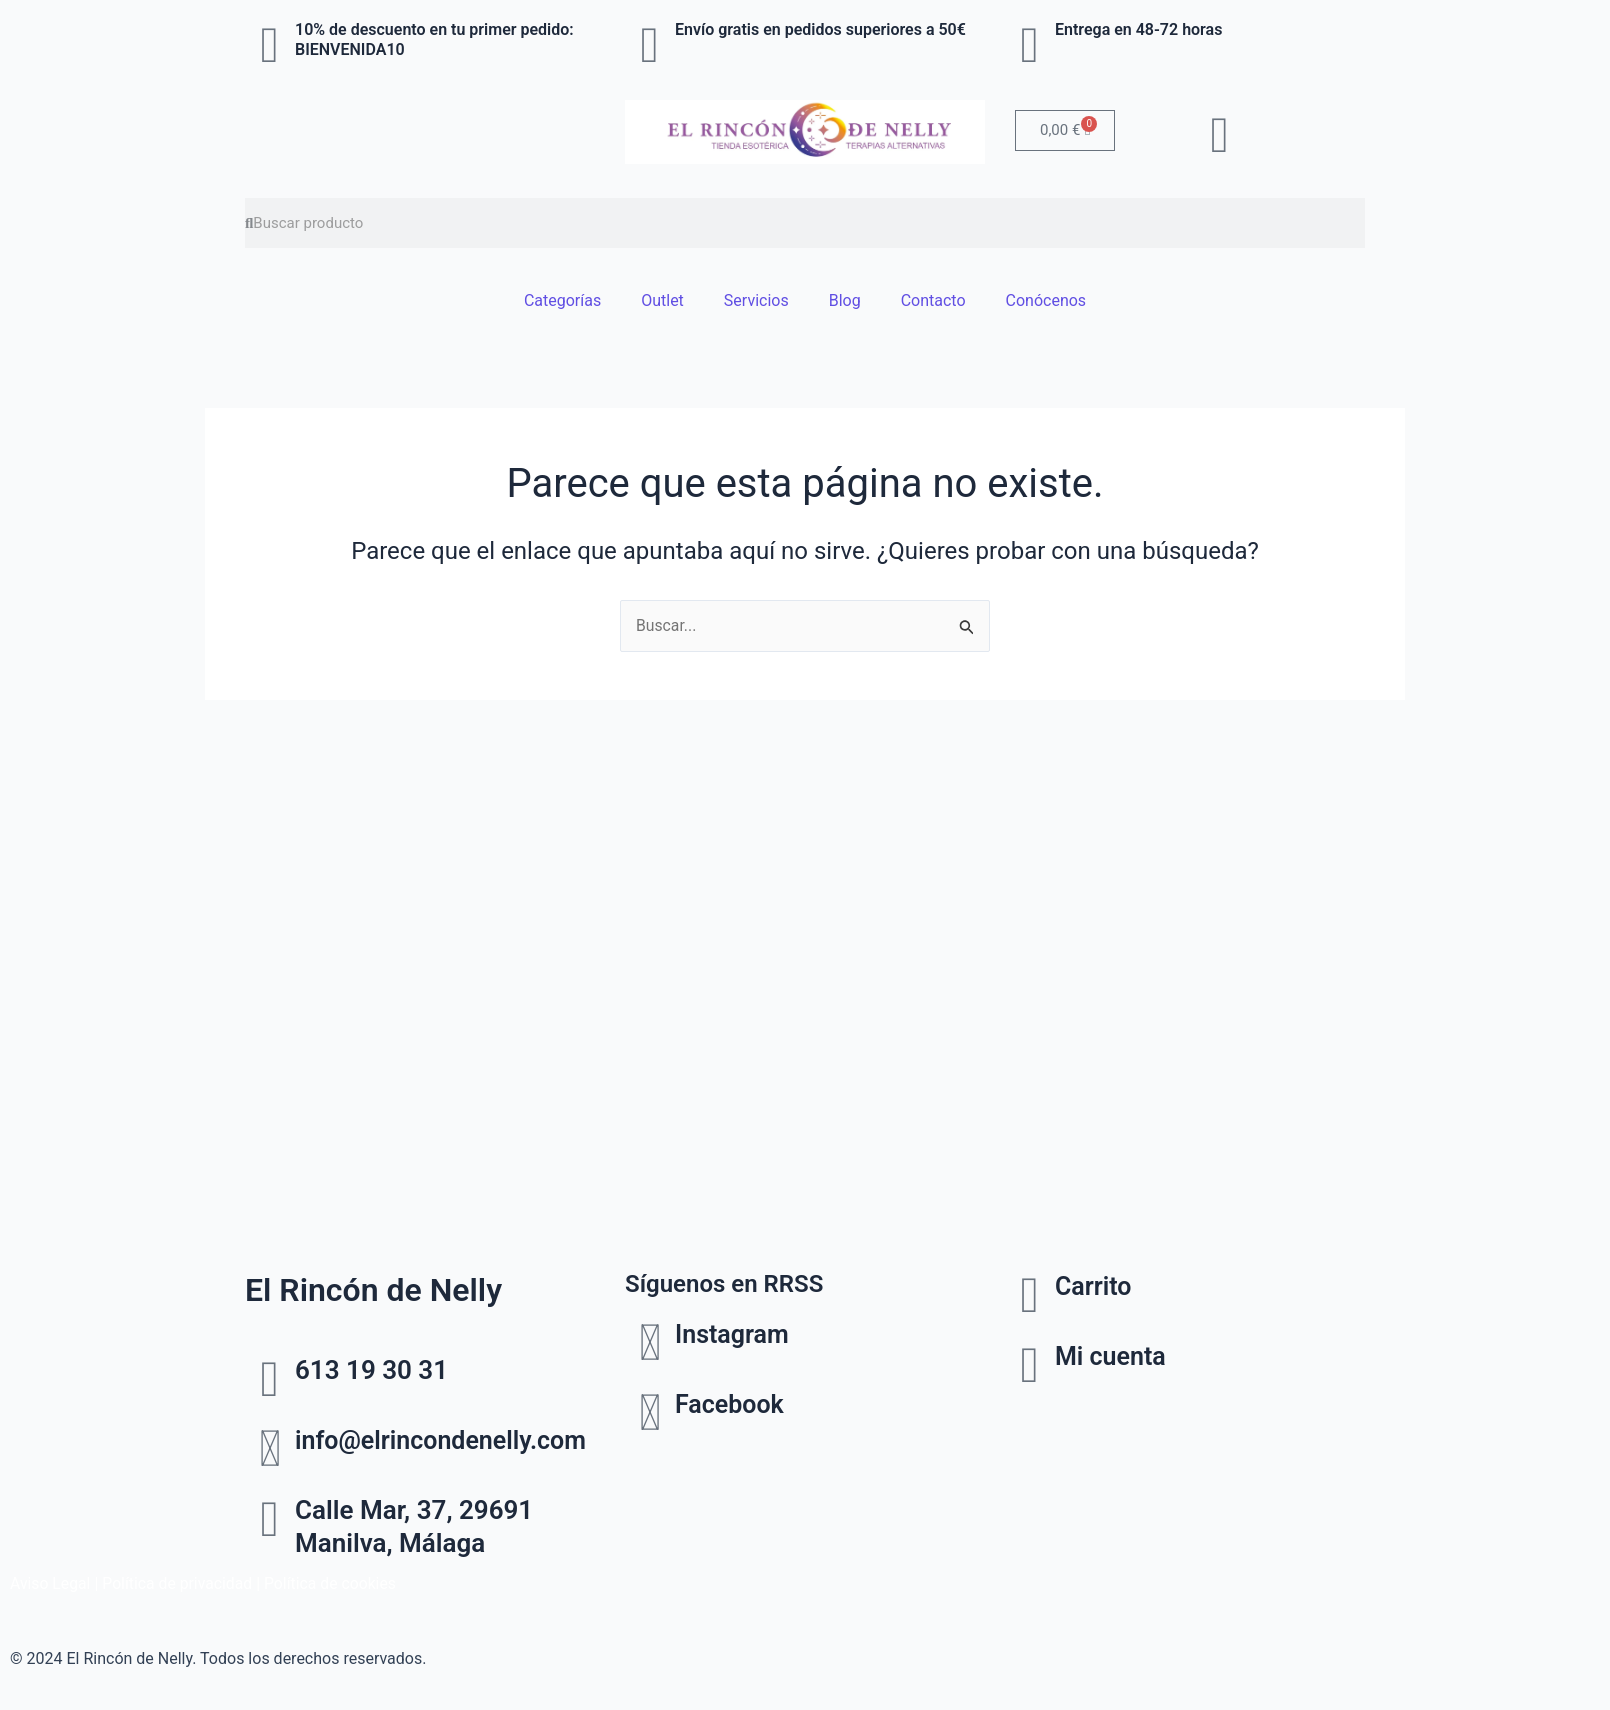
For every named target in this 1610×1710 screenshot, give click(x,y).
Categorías (562, 300)
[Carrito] (1030, 1295)
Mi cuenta (1112, 1356)
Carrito (1095, 1286)
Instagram (734, 1334)
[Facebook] (650, 1413)
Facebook (731, 1404)
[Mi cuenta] (1030, 1365)
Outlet (662, 300)
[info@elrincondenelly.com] (270, 1449)
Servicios (756, 300)
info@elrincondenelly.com (446, 1440)
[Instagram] (650, 1343)
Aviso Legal (51, 1583)
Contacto (933, 300)
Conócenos (1046, 300)
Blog (845, 300)
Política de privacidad (180, 1583)
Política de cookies (335, 1583)
